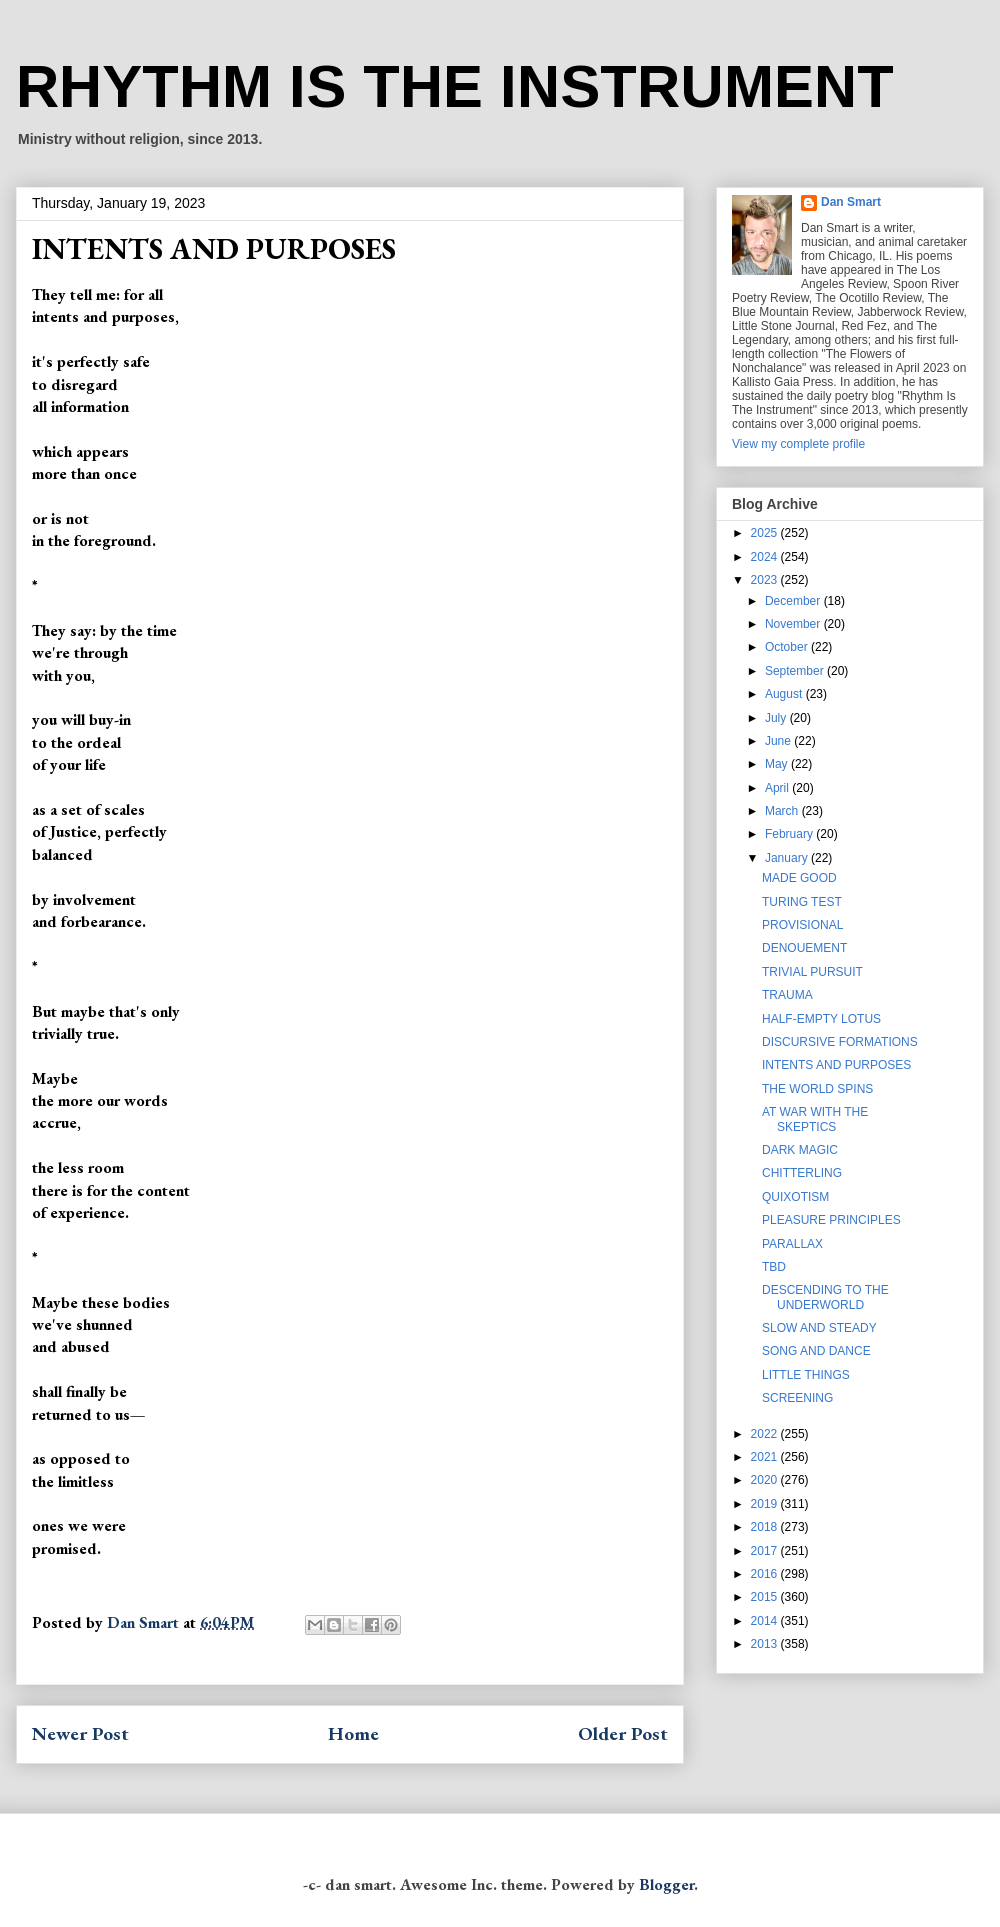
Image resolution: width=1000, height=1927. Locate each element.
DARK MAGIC (800, 1150)
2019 (766, 1504)
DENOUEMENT (804, 948)
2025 (766, 533)
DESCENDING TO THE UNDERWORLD (825, 1297)
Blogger (666, 1884)
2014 (766, 1621)
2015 (766, 1597)
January (788, 858)
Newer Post (80, 1733)
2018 (766, 1527)
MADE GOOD (799, 878)
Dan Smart (851, 202)
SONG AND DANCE (816, 1351)
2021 (766, 1457)
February (790, 834)
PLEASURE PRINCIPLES (831, 1220)
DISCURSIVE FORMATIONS (840, 1042)
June (779, 741)
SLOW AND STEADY (819, 1328)
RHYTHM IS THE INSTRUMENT (455, 86)
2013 (766, 1644)
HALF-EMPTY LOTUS (821, 1019)
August (785, 694)
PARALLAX (792, 1244)
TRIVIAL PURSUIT (812, 972)
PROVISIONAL (802, 925)
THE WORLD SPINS (817, 1089)
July (777, 718)
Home (353, 1733)
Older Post (623, 1733)
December (794, 601)
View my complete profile (798, 444)
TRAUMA (787, 995)
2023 (766, 580)
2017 (766, 1551)
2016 (766, 1574)
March (783, 811)
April (778, 788)
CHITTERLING (802, 1173)
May (778, 764)
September (796, 671)
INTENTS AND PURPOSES (836, 1065)
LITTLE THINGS (806, 1375)
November (794, 624)
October (788, 647)
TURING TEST (802, 902)
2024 (766, 557)
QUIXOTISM (795, 1197)
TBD (774, 1267)
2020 (766, 1480)
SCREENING (797, 1398)
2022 (766, 1434)
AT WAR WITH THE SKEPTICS (815, 1119)
